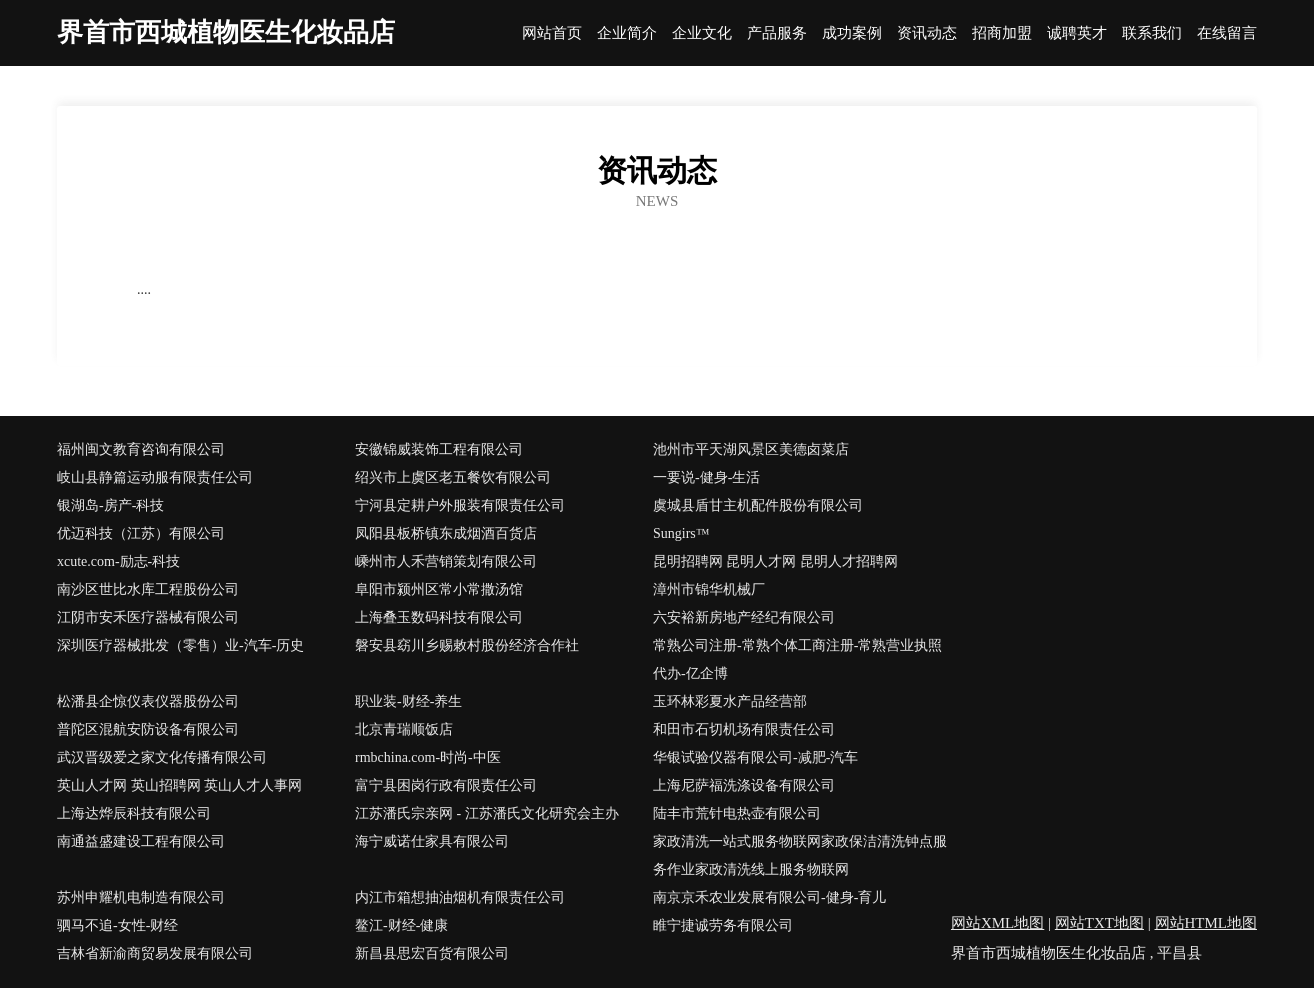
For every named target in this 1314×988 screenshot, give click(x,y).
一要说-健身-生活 (706, 477)
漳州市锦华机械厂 (709, 589)
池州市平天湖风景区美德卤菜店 (751, 449)
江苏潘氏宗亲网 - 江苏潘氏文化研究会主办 (487, 813)
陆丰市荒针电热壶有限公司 (737, 813)
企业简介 (627, 33)
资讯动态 (927, 33)
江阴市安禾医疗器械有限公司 (148, 617)
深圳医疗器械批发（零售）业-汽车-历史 (180, 645)
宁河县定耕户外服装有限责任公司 (460, 505)
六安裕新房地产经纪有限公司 (744, 617)
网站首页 (552, 33)
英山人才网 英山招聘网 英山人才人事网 (179, 785)
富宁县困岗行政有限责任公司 (446, 785)
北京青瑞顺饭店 (404, 729)
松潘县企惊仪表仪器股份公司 (148, 701)
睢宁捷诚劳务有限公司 (723, 925)
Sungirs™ (681, 533)
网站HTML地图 (1206, 923)
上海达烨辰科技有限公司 (134, 813)
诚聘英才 (1077, 33)
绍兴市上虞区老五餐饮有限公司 (453, 477)
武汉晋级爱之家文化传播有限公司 (162, 757)
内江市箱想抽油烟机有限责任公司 (460, 897)
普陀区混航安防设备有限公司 (148, 729)
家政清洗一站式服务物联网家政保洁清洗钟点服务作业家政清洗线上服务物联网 (800, 855)
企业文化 (702, 33)
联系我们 (1152, 33)
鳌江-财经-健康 (401, 925)
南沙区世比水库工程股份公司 (148, 589)
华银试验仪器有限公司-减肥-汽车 (755, 757)
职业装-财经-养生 (408, 701)
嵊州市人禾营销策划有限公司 (446, 561)
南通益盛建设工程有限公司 (141, 841)
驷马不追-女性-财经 (117, 925)
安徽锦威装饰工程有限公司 (439, 449)
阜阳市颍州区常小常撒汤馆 (439, 589)
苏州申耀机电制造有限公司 (141, 897)
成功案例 (852, 33)
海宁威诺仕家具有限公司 (432, 841)
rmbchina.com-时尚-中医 (428, 757)
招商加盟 (1002, 33)
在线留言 (1227, 33)
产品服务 (777, 33)
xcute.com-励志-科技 (118, 561)
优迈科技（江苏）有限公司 (141, 533)
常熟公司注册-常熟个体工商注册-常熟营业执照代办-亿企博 (797, 659)
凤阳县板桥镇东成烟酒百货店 (446, 533)
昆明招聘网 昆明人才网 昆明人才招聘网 (775, 561)
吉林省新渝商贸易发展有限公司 (155, 953)
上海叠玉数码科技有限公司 (439, 617)
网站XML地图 (997, 923)
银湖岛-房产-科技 (110, 505)
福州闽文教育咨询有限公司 (141, 449)
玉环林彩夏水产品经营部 (730, 701)
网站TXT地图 (1099, 923)
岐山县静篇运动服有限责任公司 (155, 477)
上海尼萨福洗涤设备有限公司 (744, 785)
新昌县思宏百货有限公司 (432, 953)
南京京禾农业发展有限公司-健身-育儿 (769, 897)
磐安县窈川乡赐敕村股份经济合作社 (467, 645)
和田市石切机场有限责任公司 (744, 729)
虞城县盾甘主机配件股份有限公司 (758, 505)
